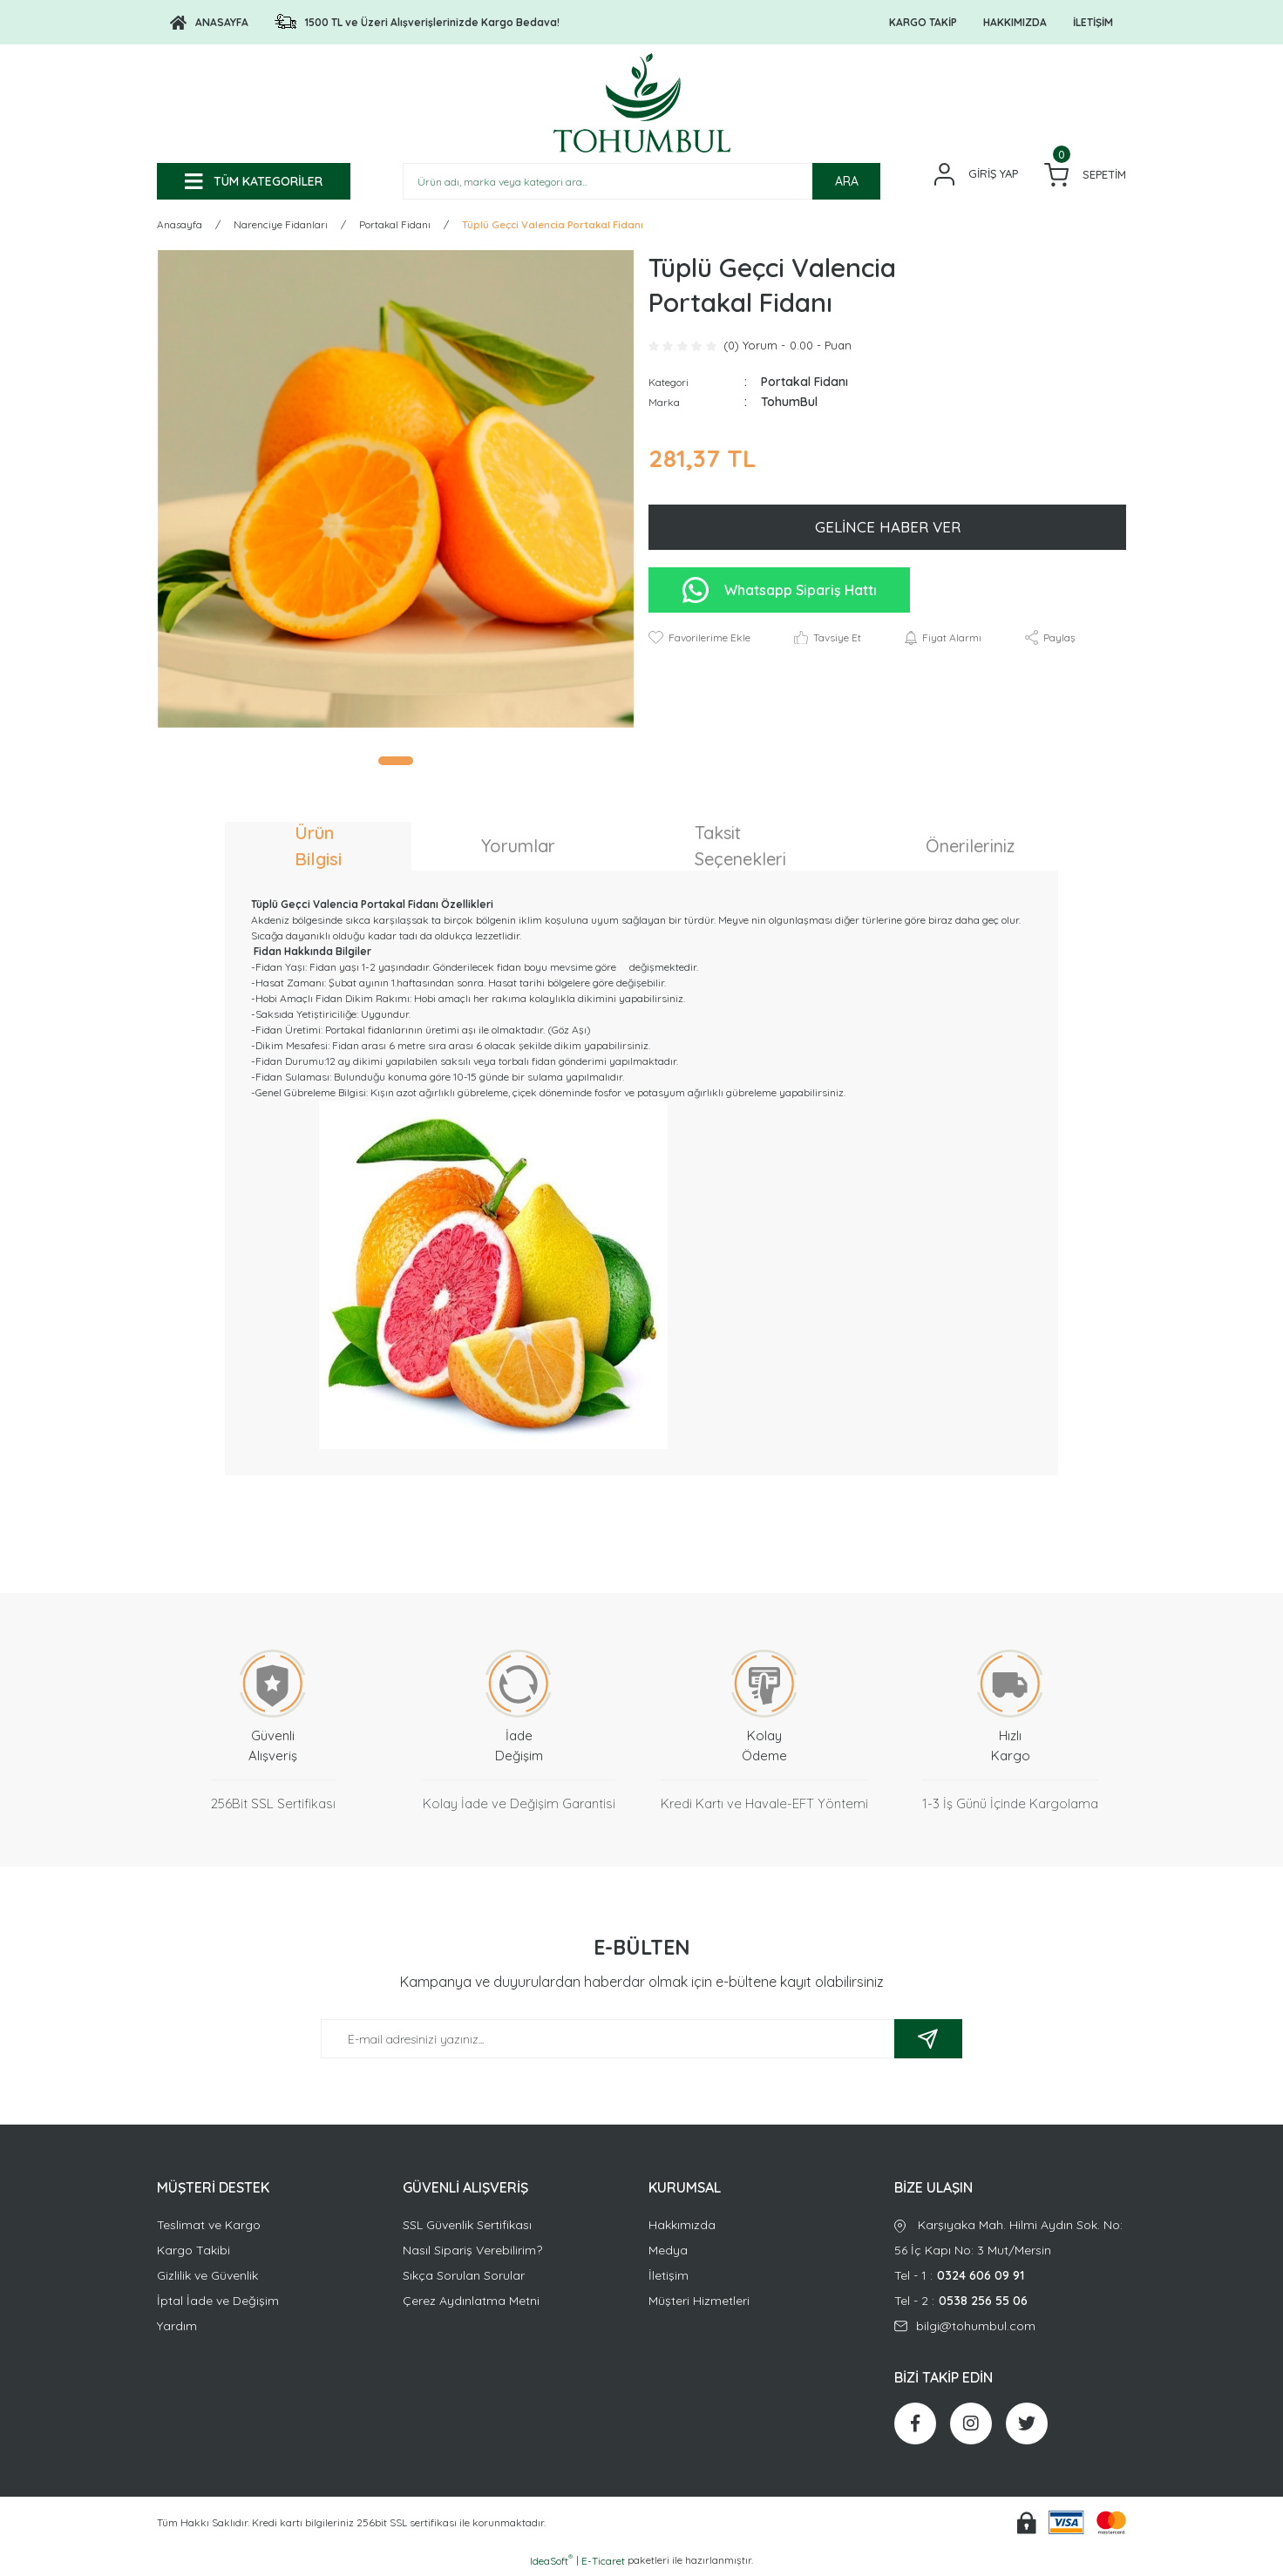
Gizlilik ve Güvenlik (207, 2278)
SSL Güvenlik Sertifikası (467, 2227)
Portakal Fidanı (804, 384)
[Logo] (209, 23)
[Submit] (928, 2041)
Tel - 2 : (1010, 2303)
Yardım (177, 2328)
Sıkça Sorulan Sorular (464, 2278)
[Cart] (1085, 174)
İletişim (668, 2278)
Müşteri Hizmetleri (699, 2303)
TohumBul (789, 404)
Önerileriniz (970, 848)
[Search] (641, 181)
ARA (847, 181)
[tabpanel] (396, 491)
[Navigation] (253, 181)
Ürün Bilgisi (318, 848)
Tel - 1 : (1010, 2278)
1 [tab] (395, 763)
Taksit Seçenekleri (740, 848)
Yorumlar (518, 848)
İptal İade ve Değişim (218, 2303)
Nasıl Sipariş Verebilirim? (472, 2253)
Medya (668, 2253)
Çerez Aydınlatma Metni (471, 2303)
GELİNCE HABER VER (888, 529)
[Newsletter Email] (641, 2041)
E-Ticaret (603, 2563)
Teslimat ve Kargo (209, 2227)
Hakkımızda (682, 2227)
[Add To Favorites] (699, 640)
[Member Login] (976, 174)
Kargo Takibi (193, 2253)
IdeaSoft (551, 2563)
